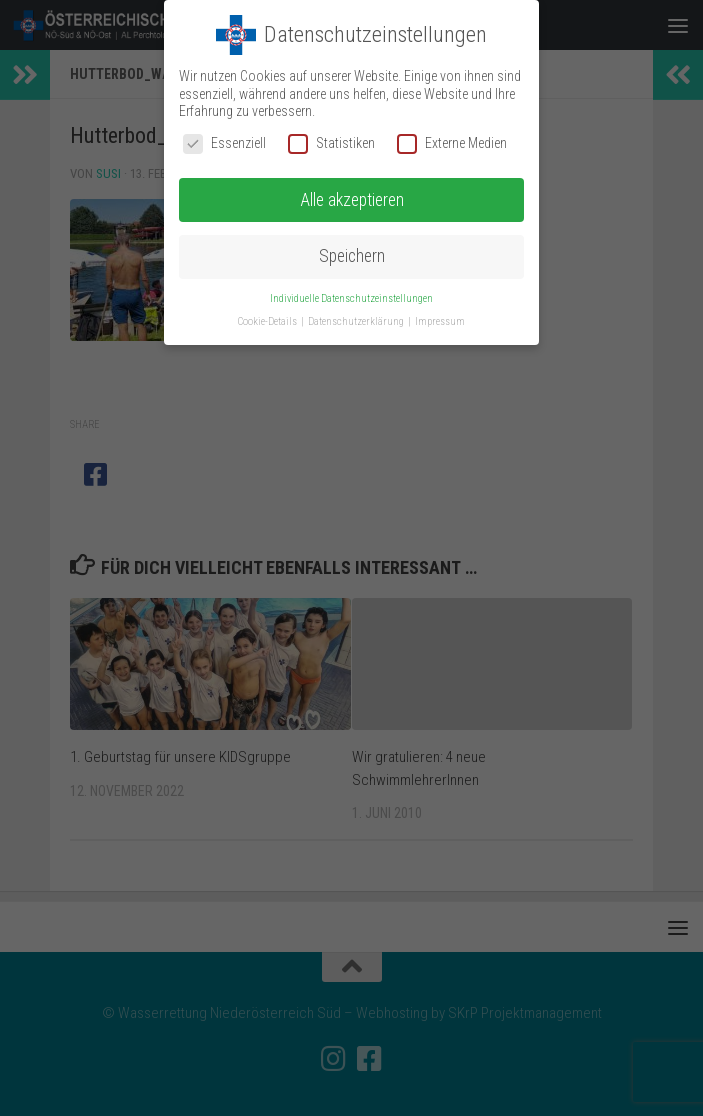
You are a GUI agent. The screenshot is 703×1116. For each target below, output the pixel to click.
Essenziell (224, 143)
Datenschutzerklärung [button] (357, 321)
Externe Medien (452, 143)
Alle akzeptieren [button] (352, 199)
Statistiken (331, 143)
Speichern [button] (352, 256)
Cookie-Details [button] (268, 321)
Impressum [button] (440, 321)
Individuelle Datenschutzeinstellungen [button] (351, 298)
